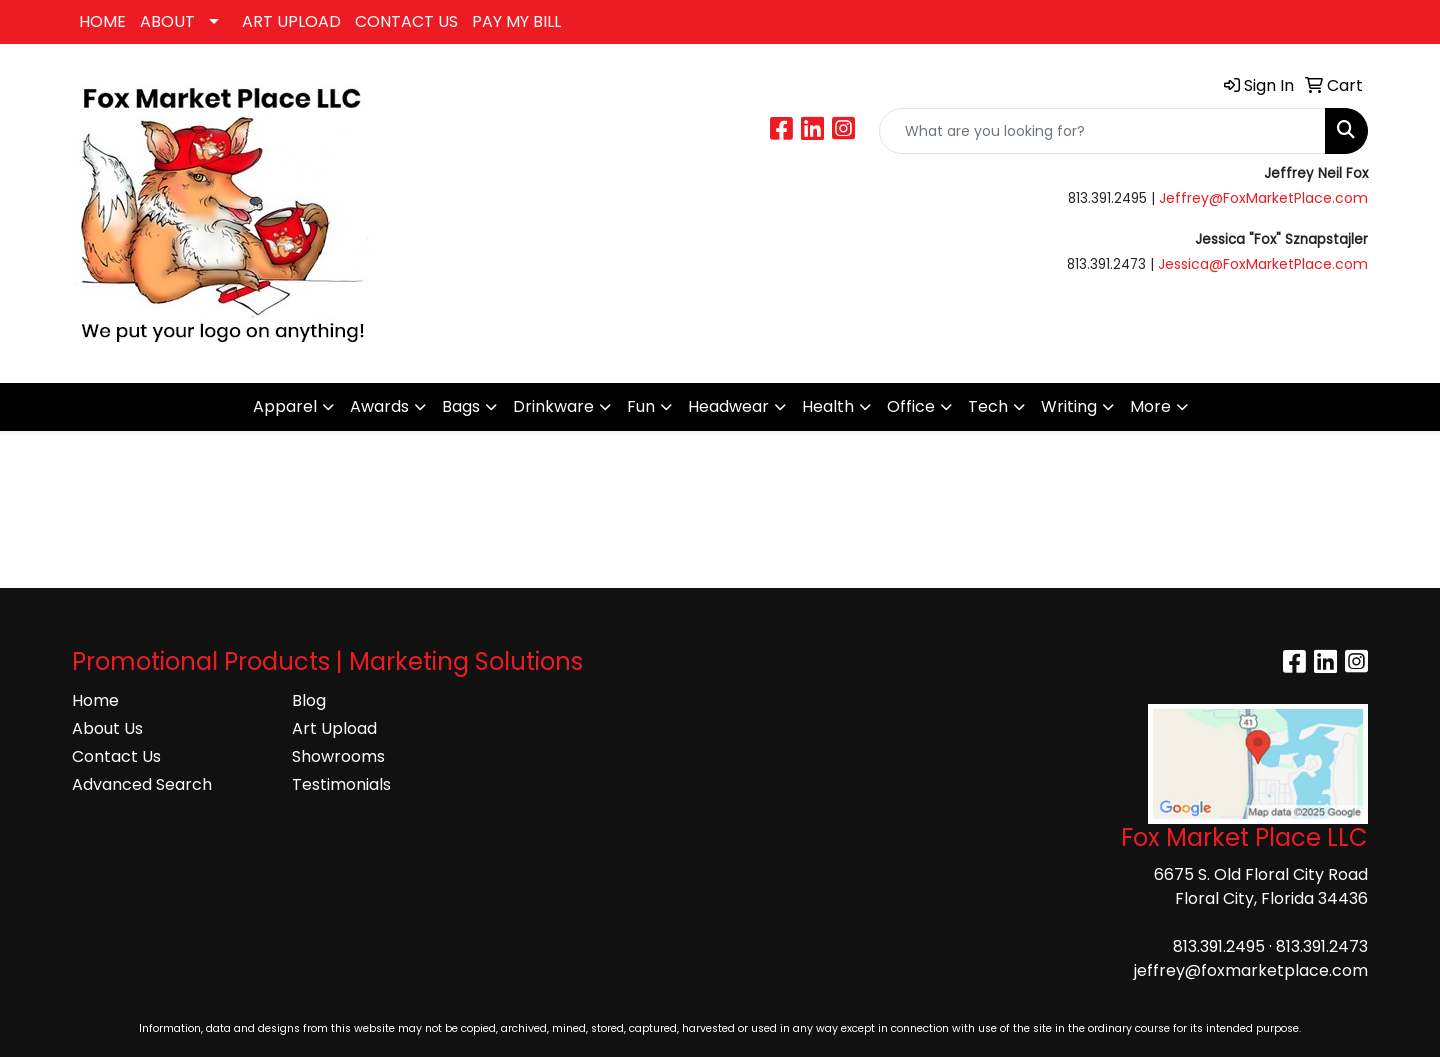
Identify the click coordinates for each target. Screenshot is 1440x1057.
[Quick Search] (1102, 131)
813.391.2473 (1322, 946)
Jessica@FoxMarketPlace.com (1263, 264)
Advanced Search (142, 784)
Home (95, 700)
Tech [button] (988, 406)
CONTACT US (406, 21)
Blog (309, 700)
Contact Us (116, 756)
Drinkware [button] (553, 406)
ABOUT (167, 21)
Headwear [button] (728, 406)
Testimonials (341, 784)
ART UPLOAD (291, 21)
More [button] (1150, 406)
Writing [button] (1069, 406)
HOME (102, 21)
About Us (107, 728)
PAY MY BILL (516, 21)
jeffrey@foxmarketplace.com (1251, 970)
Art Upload (334, 728)
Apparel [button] (285, 406)
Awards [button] (379, 406)
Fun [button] (641, 406)
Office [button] (911, 406)
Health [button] (828, 406)
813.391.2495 (1219, 946)
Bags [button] (461, 406)
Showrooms (338, 756)
